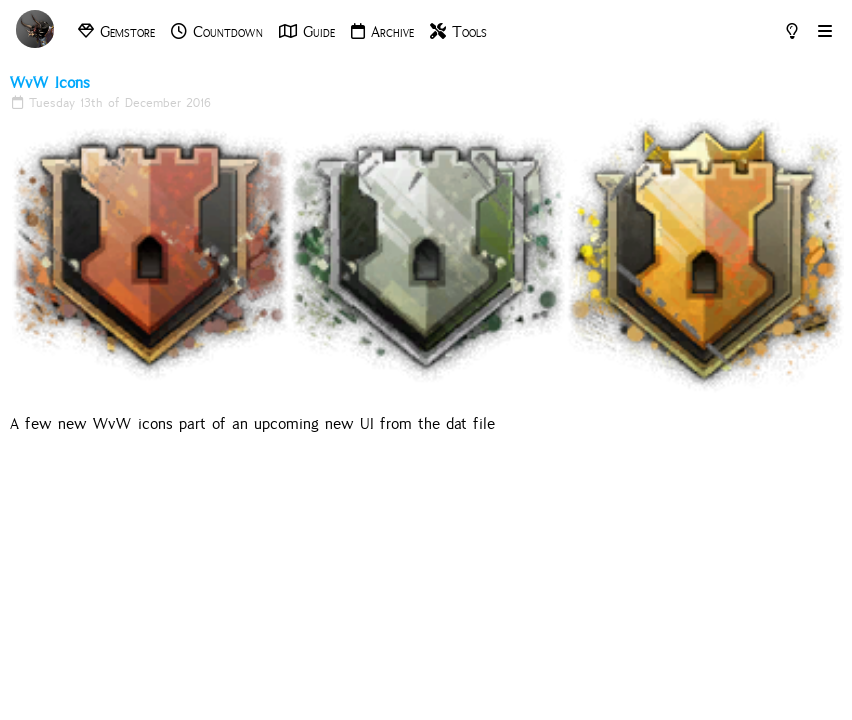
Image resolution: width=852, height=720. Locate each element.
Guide (307, 32)
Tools (458, 32)
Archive (382, 32)
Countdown (217, 32)
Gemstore (116, 32)
